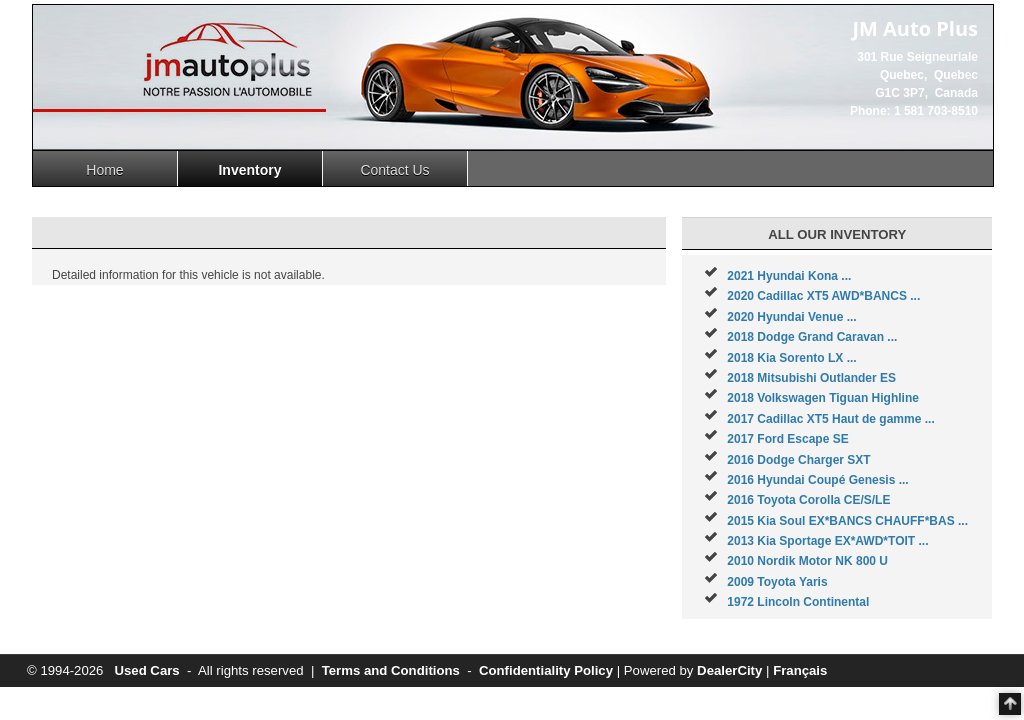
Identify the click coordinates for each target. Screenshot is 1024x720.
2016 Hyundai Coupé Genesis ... (817, 480)
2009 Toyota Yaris (777, 582)
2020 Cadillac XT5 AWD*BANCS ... (823, 296)
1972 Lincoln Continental (798, 602)
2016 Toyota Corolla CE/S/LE (808, 500)
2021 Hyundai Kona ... (789, 276)
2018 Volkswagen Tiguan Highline (823, 398)
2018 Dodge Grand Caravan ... (812, 337)
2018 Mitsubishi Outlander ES (811, 378)
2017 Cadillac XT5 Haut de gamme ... (830, 419)
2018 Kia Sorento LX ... (791, 358)
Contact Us (394, 170)
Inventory (249, 170)
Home (104, 170)
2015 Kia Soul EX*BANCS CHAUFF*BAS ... (847, 521)
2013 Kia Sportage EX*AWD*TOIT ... (827, 541)
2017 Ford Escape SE (787, 439)
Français (800, 670)
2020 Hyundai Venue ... (791, 317)
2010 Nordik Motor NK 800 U (807, 561)
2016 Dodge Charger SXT (798, 460)
